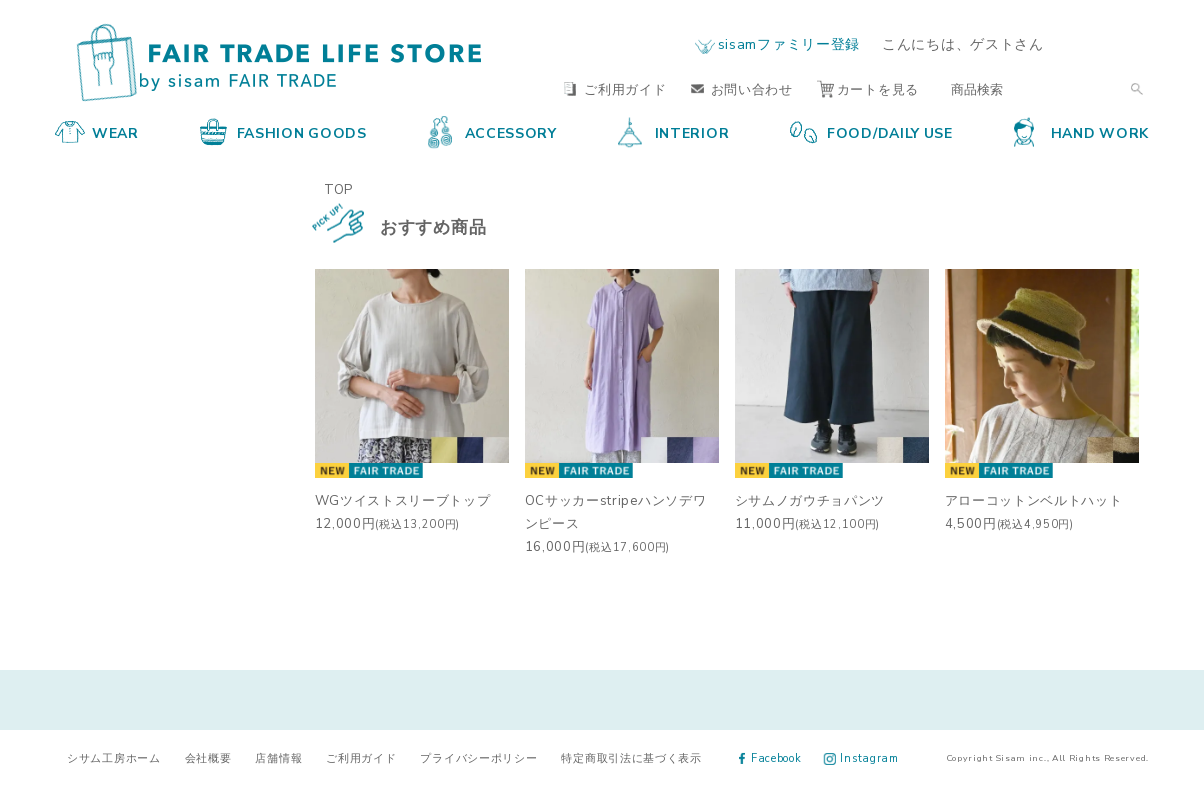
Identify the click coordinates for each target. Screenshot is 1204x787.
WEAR (97, 132)
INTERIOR (674, 132)
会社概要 (208, 757)
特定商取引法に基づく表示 (631, 757)
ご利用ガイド (615, 88)
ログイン (1110, 43)
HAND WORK (1081, 132)
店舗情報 (278, 757)
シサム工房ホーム (114, 757)
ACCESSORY (492, 132)
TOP (338, 188)
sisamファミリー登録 (789, 43)
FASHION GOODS (283, 132)
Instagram (861, 757)
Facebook (770, 757)
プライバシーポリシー (478, 757)
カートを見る (868, 88)
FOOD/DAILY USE (871, 132)
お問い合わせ (742, 88)
